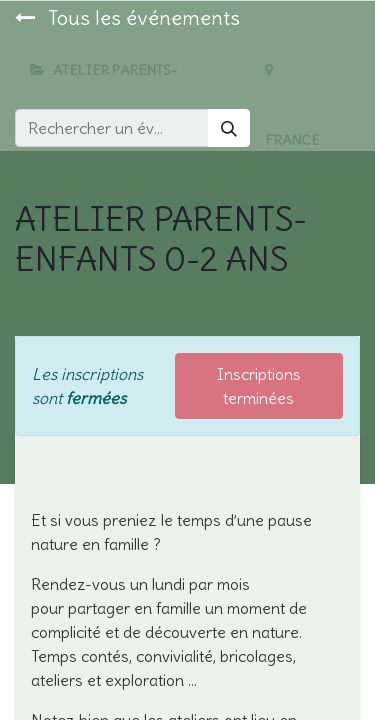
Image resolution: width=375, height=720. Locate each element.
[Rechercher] (229, 128)
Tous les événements (127, 17)
